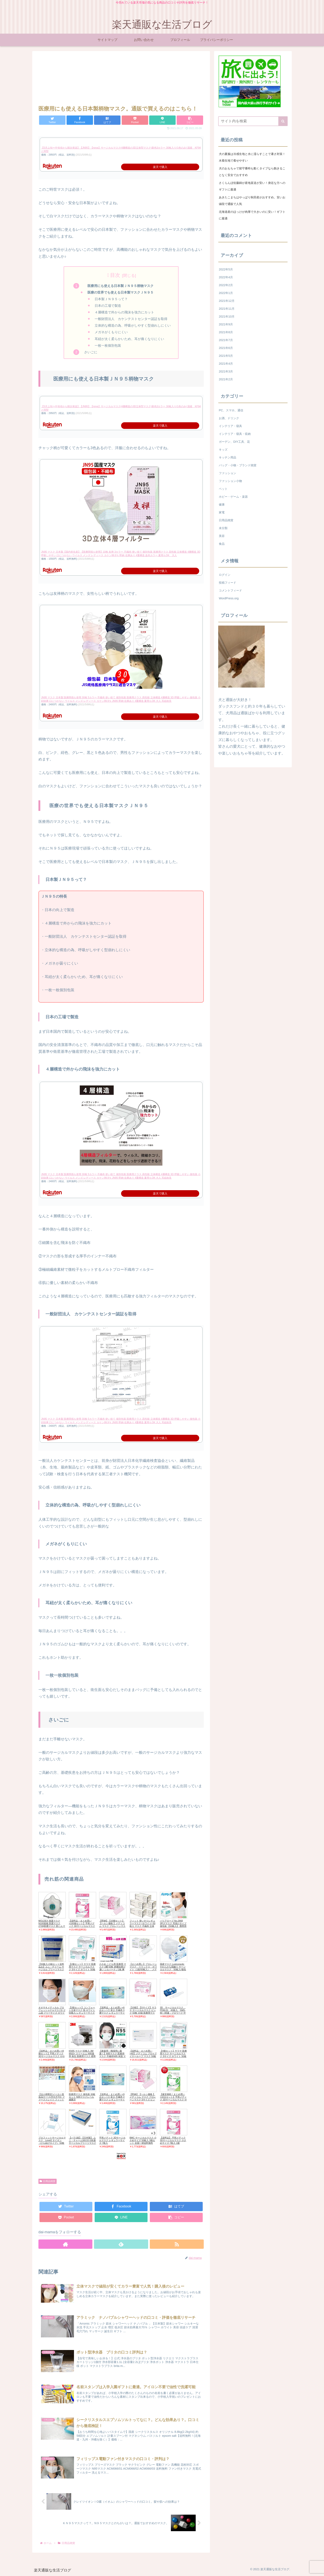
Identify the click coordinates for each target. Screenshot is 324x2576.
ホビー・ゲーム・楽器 (233, 496)
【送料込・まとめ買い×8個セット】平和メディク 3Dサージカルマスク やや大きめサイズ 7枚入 (51, 2055)
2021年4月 (226, 363)
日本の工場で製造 (106, 306)
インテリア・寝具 (230, 426)
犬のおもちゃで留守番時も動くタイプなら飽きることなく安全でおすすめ (252, 172)
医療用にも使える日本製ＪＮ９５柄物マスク (117, 286)
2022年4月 (226, 277)
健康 (222, 504)
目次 (115, 275)
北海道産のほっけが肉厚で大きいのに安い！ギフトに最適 (252, 215)
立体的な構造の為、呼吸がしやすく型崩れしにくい (131, 326)
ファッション (227, 473)
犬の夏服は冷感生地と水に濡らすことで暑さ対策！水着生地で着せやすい (252, 157)
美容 (222, 536)
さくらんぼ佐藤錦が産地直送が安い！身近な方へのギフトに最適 (252, 186)
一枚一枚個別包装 (106, 346)
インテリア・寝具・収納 (235, 433)
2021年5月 (226, 355)
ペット (223, 488)
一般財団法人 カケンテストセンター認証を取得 (130, 319)
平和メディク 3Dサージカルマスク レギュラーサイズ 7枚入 (112, 2141)
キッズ (223, 449)
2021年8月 (226, 332)
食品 (222, 543)
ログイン (224, 574)
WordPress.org (229, 598)
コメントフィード (230, 590)
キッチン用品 (227, 457)
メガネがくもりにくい (110, 332)
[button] (283, 121)
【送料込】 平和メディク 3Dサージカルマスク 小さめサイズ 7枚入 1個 (173, 2141)
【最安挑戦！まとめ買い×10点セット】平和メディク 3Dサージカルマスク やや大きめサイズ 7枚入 (173, 2099)
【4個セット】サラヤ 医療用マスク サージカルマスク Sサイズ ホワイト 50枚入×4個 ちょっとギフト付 (173, 2055)
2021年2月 (226, 379)
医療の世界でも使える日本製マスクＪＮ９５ (119, 292)
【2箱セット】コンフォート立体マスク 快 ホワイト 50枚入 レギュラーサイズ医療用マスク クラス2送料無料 (82, 2013)
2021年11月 (227, 308)
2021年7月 (226, 340)
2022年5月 (226, 269)
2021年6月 (226, 348)
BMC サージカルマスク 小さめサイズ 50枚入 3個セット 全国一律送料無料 (143, 2141)
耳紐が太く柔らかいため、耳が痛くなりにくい (128, 339)
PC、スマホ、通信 (231, 410)
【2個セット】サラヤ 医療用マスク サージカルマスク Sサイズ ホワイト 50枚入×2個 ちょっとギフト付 (82, 1968)
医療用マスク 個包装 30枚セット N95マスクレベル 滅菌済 (82, 2097)
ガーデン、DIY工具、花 (234, 441)
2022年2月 (226, 285)
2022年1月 (226, 293)
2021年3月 (226, 371)
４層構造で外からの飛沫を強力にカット (123, 312)
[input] (253, 121)
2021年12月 (227, 300)
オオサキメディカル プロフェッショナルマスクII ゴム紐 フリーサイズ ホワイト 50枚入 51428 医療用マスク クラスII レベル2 (51, 2013)
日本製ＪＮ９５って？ (110, 299)
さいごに (89, 353)
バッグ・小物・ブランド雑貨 (237, 465)
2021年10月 (227, 316)
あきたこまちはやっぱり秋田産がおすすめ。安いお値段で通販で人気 (252, 201)
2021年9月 (226, 324)
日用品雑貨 (47, 2181)
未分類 (223, 528)
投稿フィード (227, 582)
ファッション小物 (230, 481)
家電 (222, 512)
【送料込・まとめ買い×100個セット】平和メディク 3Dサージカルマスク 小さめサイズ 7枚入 (82, 1925)
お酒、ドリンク (229, 418)
